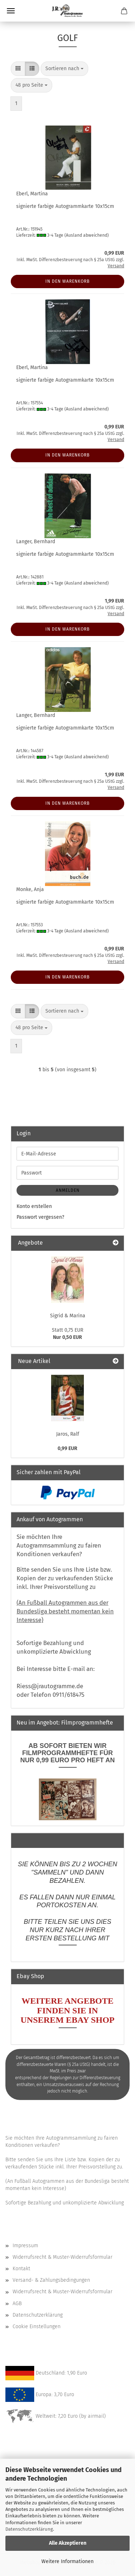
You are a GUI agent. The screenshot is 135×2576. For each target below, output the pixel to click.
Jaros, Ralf (67, 1434)
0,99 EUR (67, 1448)
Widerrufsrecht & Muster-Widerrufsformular (62, 2257)
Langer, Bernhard (35, 542)
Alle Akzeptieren (67, 2543)
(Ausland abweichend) (86, 235)
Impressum (25, 2246)
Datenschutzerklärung (29, 2529)
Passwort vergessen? (40, 1217)
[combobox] (64, 69)
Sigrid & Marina (67, 1316)
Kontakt (21, 2269)
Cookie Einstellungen (36, 2326)
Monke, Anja (30, 889)
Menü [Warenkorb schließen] (11, 10)
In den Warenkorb (67, 281)
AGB (17, 2303)
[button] (18, 69)
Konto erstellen (34, 1206)
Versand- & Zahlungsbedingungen (51, 2280)
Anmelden (68, 1190)
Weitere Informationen (67, 2561)
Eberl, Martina (32, 194)
